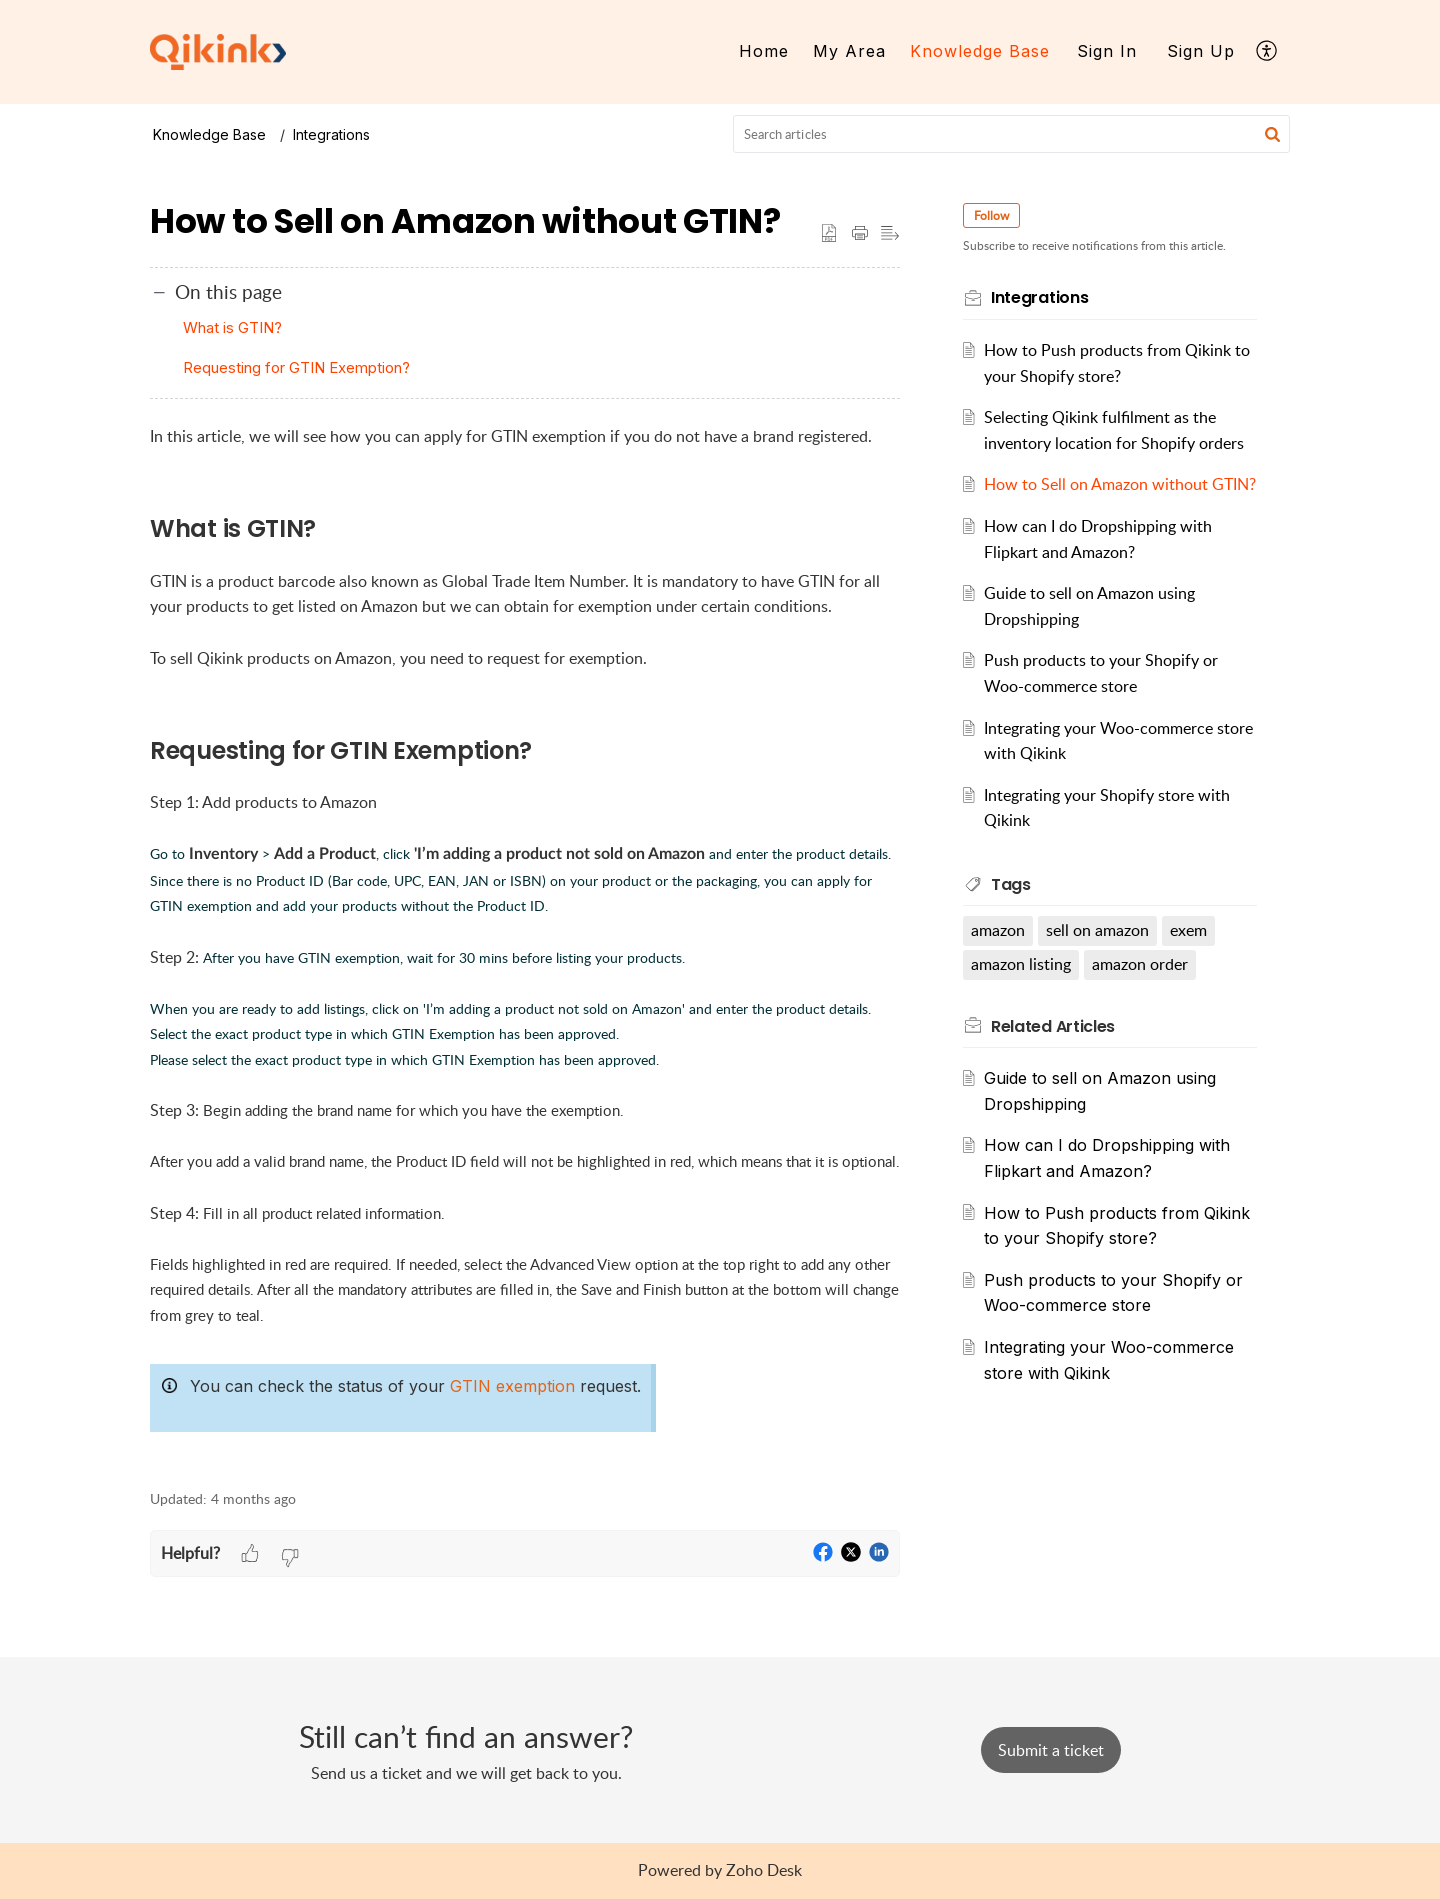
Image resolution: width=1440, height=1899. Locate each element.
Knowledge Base (980, 51)
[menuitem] (764, 52)
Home (764, 51)
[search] (1012, 134)
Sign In (1107, 51)
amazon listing (1022, 990)
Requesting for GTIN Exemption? (296, 367)
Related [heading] (1054, 1051)
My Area (849, 51)
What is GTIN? (232, 327)
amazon (999, 956)
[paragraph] (525, 945)
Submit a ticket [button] (1051, 1750)
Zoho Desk (764, 1870)
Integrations (331, 134)
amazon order (1141, 990)
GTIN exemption (512, 1386)
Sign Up (1201, 51)
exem (1189, 956)
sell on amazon (1098, 956)
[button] (1267, 52)
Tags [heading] (1012, 909)
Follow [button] (992, 215)
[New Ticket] (1051, 1750)
